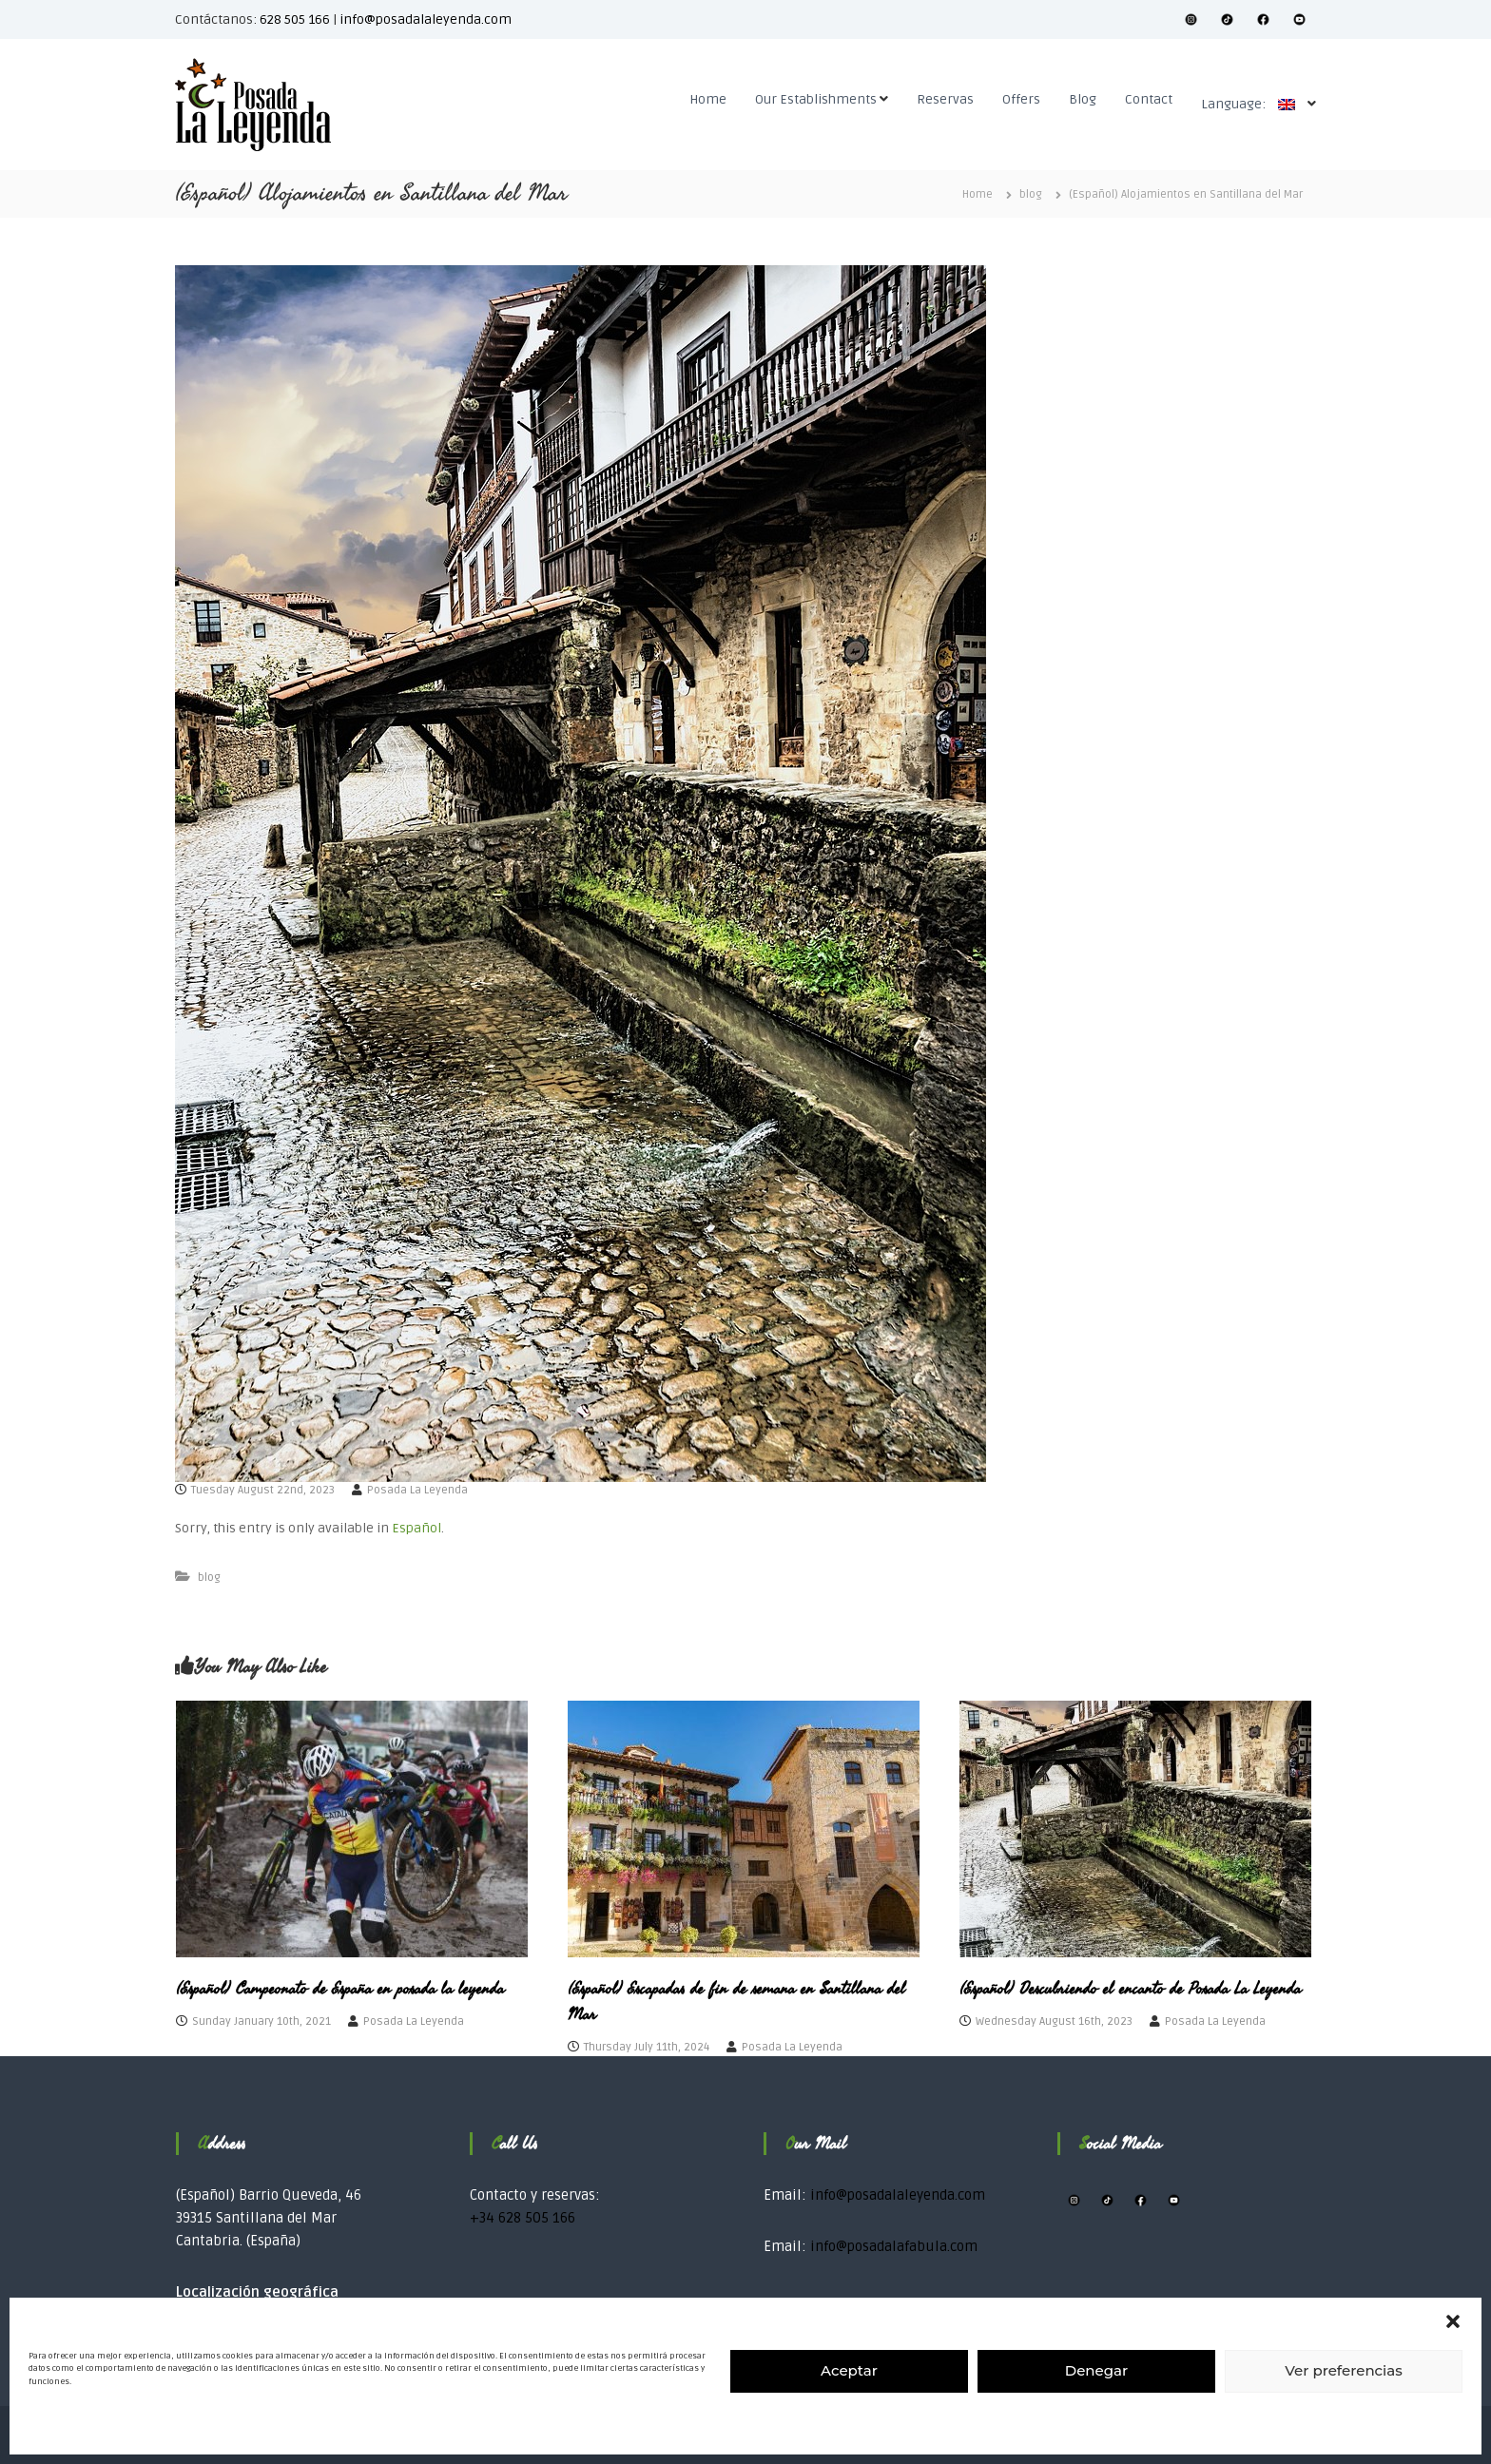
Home (707, 99)
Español (416, 1528)
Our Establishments (816, 99)
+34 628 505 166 (522, 2217)
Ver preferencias (1343, 2370)
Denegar (1096, 2370)
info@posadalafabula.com (894, 2246)
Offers (1021, 99)
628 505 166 (295, 19)
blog (1030, 194)
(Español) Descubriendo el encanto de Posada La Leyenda (1130, 1988)
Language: (1253, 104)
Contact (1148, 99)
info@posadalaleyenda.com (425, 19)
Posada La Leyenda (417, 1490)
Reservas (945, 99)
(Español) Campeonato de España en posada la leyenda (340, 1988)
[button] (1452, 2321)
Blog (1082, 99)
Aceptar (849, 2370)
